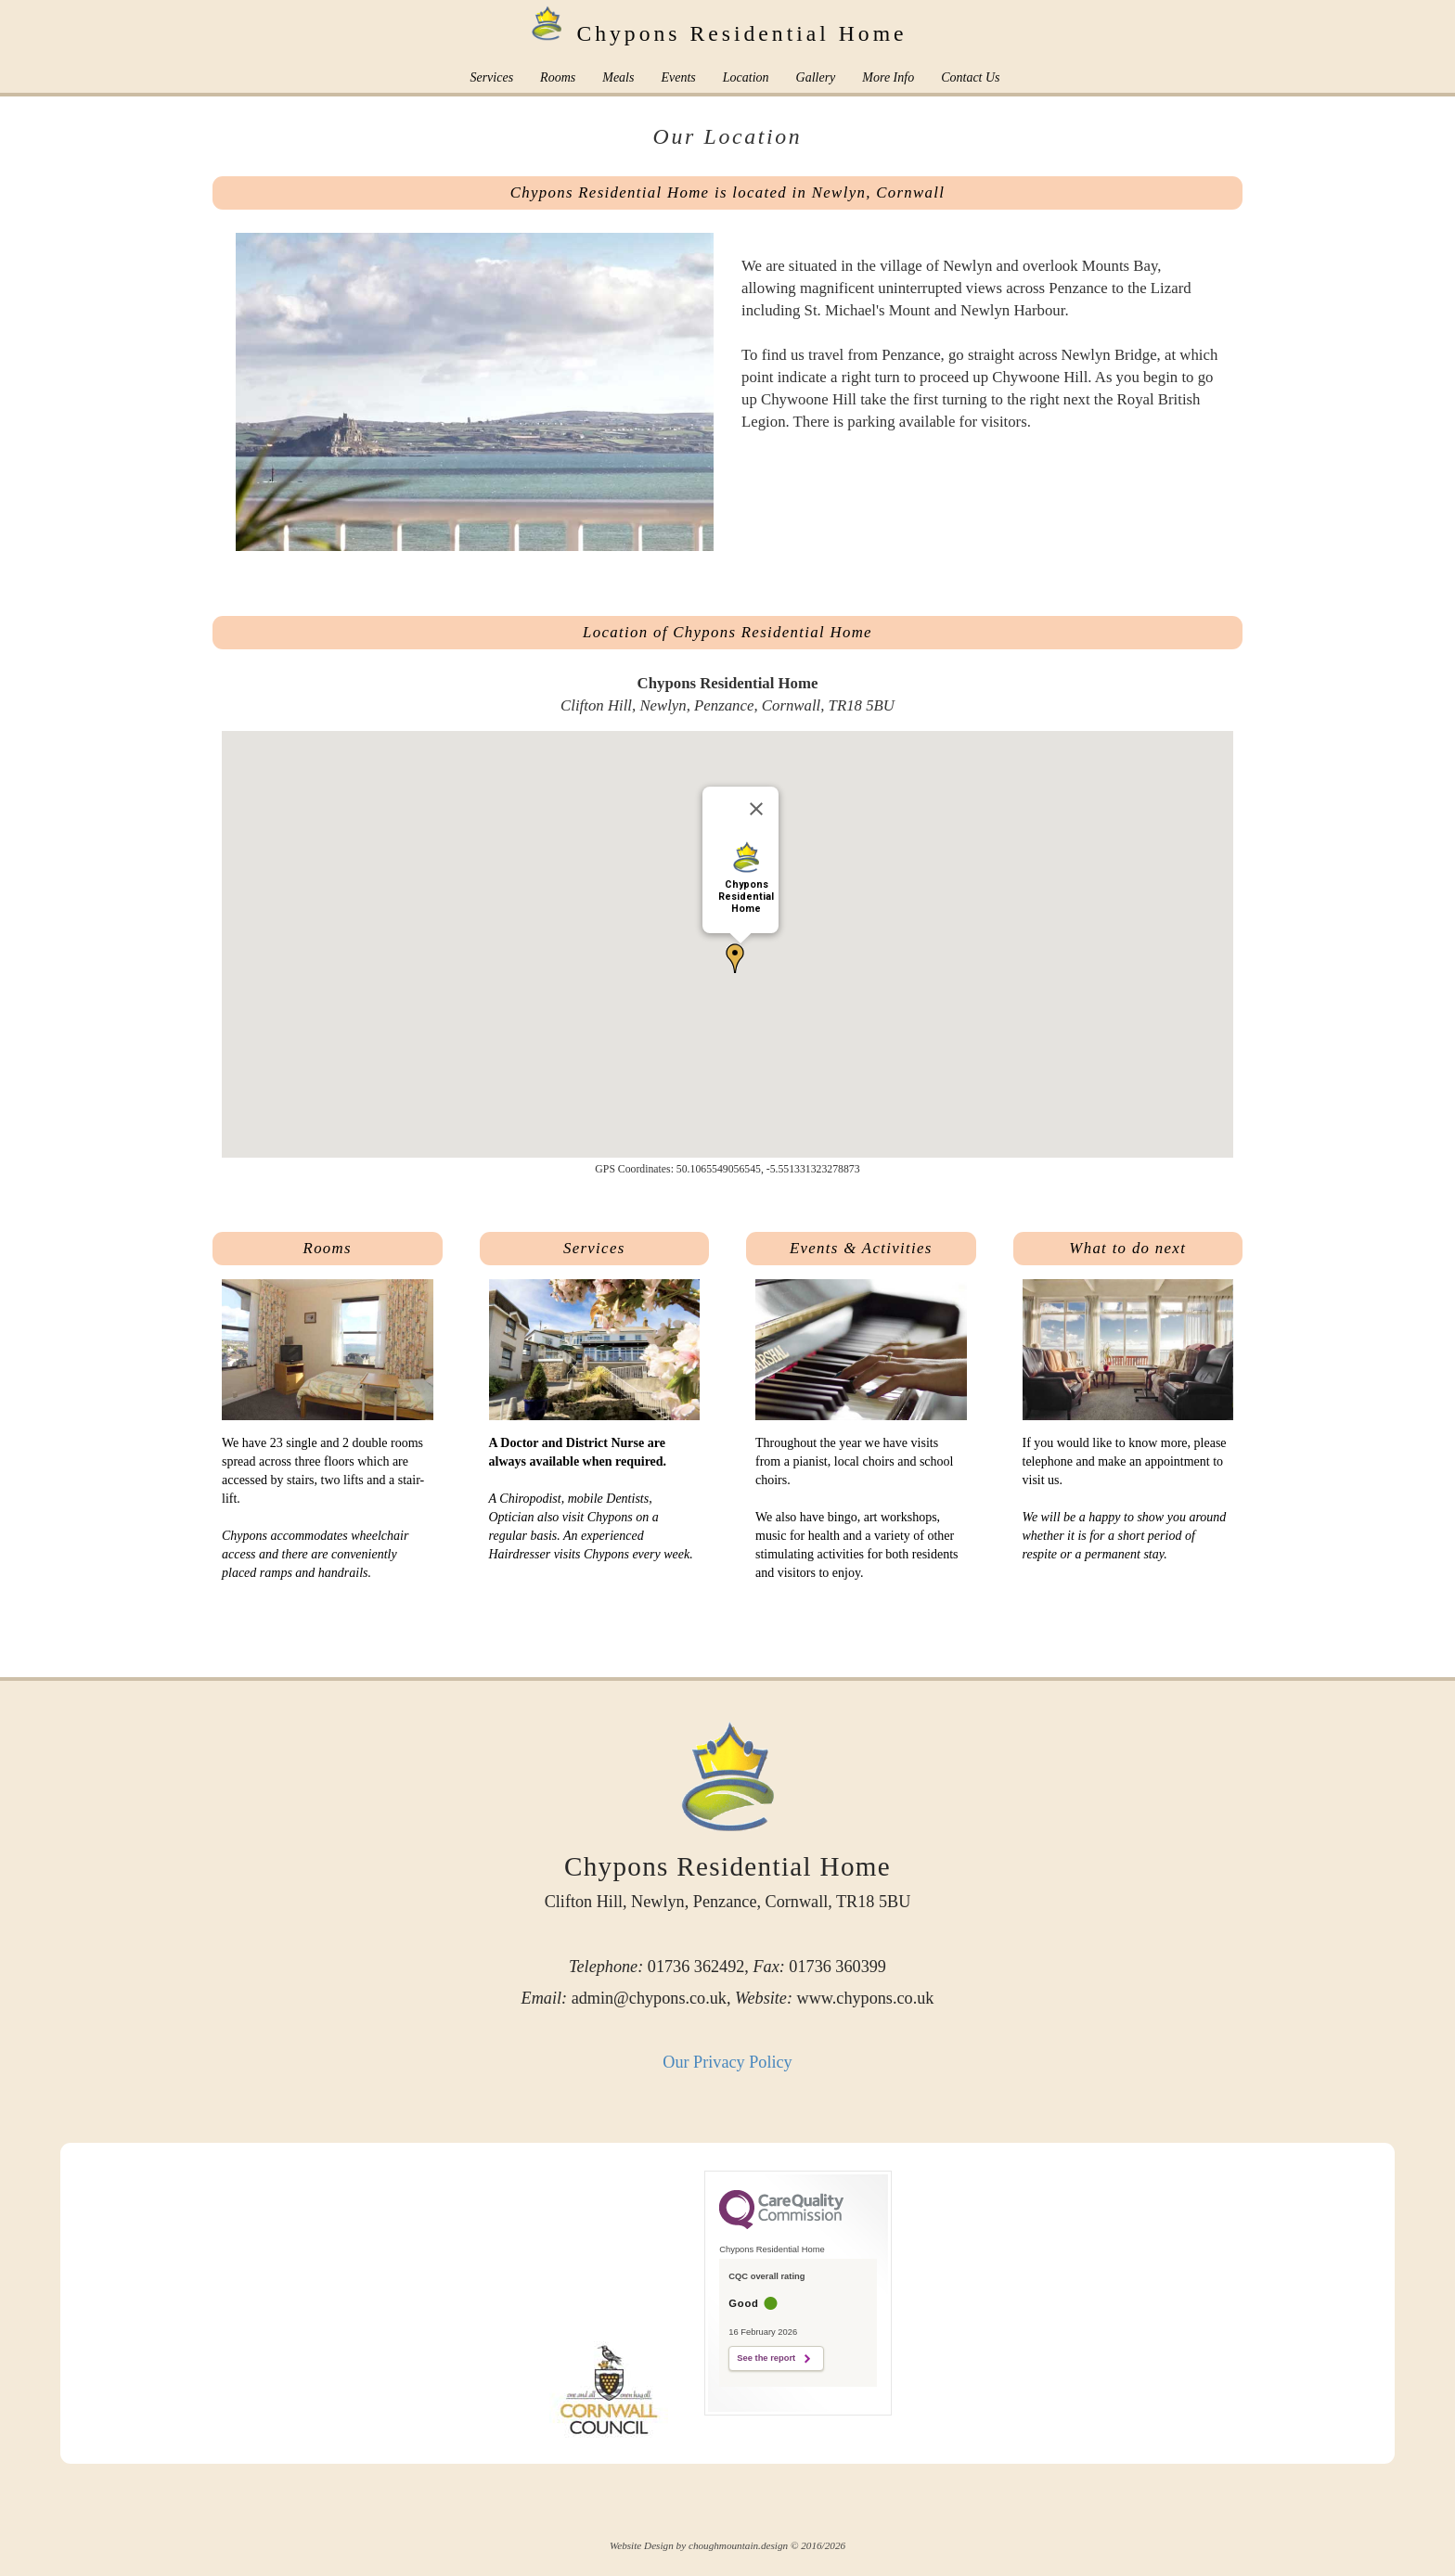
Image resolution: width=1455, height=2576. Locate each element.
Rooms (557, 77)
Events (678, 77)
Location (746, 77)
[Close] (756, 809)
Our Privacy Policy (727, 2062)
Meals (618, 77)
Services (491, 77)
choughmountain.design (738, 2545)
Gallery (816, 77)
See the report (766, 2358)
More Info (888, 77)
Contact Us (970, 77)
